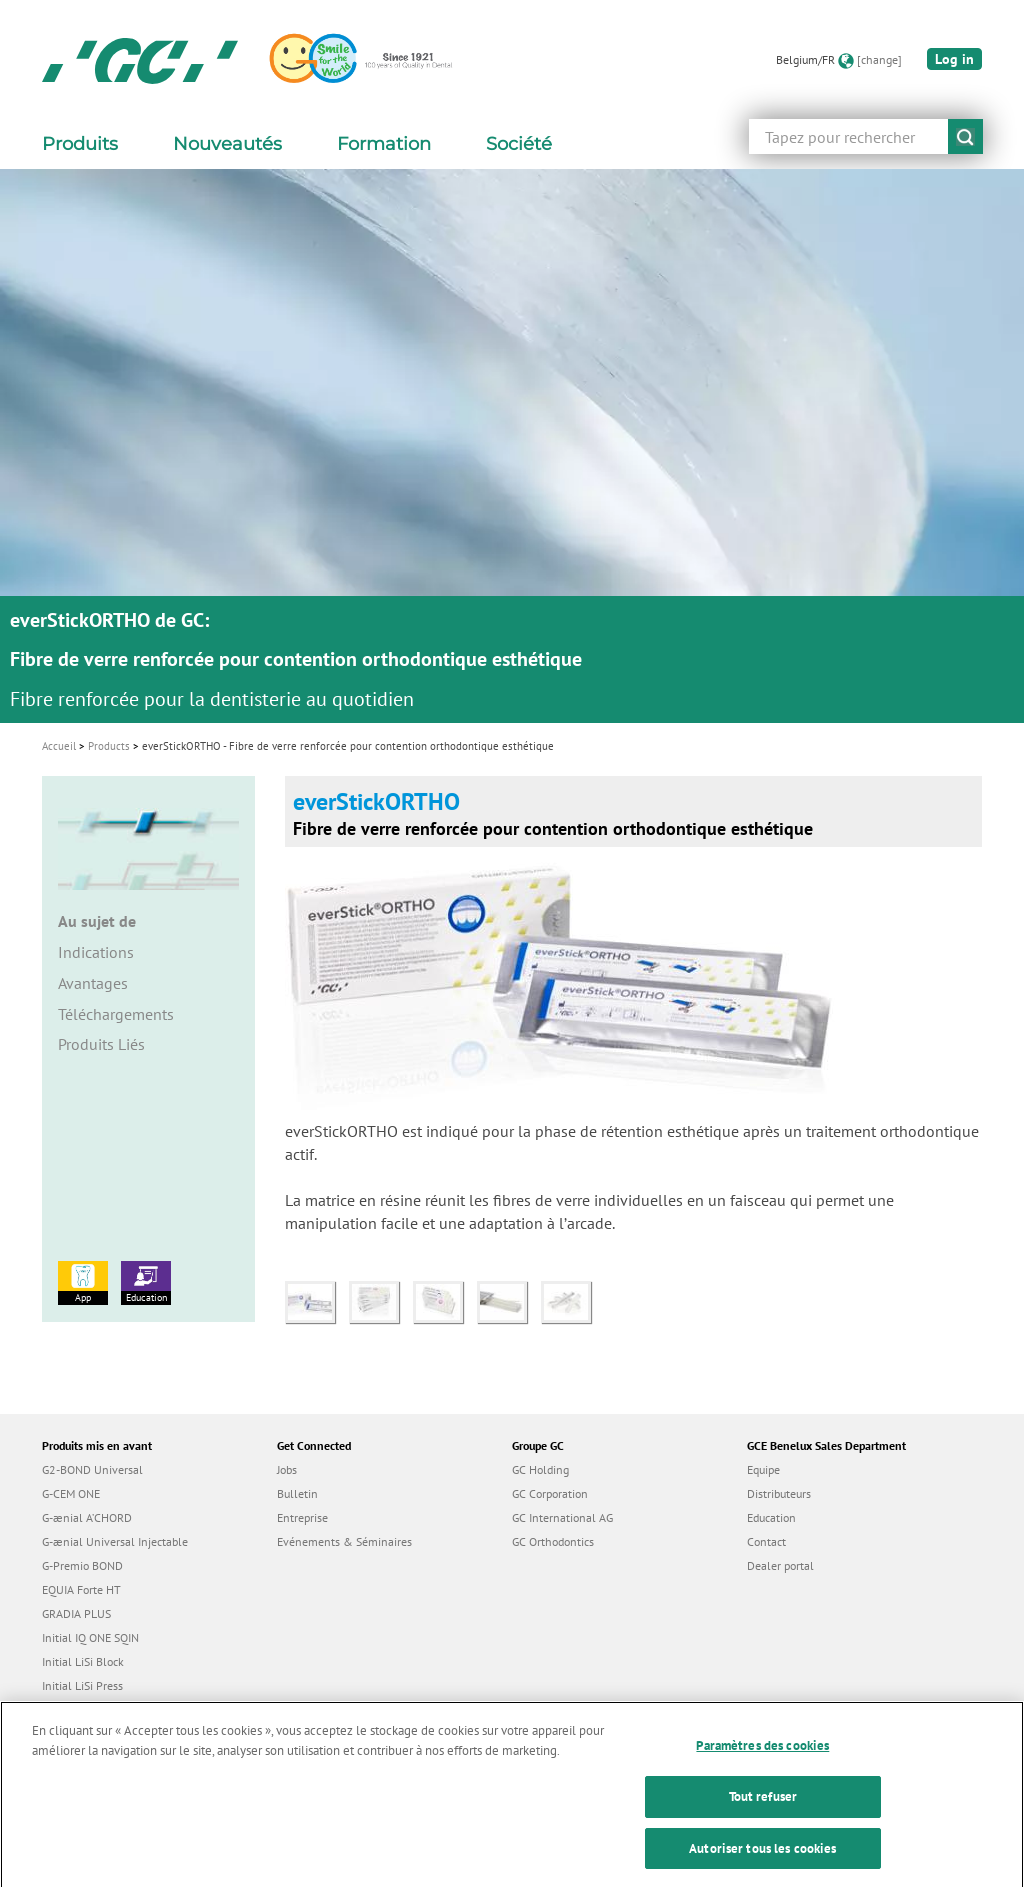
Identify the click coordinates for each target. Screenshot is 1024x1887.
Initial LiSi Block (83, 1661)
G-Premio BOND (82, 1565)
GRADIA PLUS (76, 1613)
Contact (766, 1541)
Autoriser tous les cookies (762, 1864)
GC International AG (562, 1517)
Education (146, 1282)
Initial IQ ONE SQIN (90, 1637)
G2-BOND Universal (92, 1469)
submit (965, 136)
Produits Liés (101, 1044)
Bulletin (297, 1493)
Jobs (287, 1469)
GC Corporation (550, 1493)
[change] (879, 59)
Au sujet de (97, 921)
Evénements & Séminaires (344, 1541)
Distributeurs (779, 1493)
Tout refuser (763, 1812)
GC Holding (540, 1469)
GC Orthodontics (553, 1541)
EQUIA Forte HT (81, 1589)
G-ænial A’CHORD (87, 1517)
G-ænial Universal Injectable (115, 1541)
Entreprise (302, 1517)
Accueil (59, 746)
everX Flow (70, 1709)
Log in (954, 59)
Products (109, 746)
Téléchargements (116, 1014)
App (83, 1282)
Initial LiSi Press (82, 1685)
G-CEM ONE (71, 1493)
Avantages (93, 983)
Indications (96, 952)
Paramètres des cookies (762, 1761)
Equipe (763, 1469)
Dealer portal (780, 1565)
